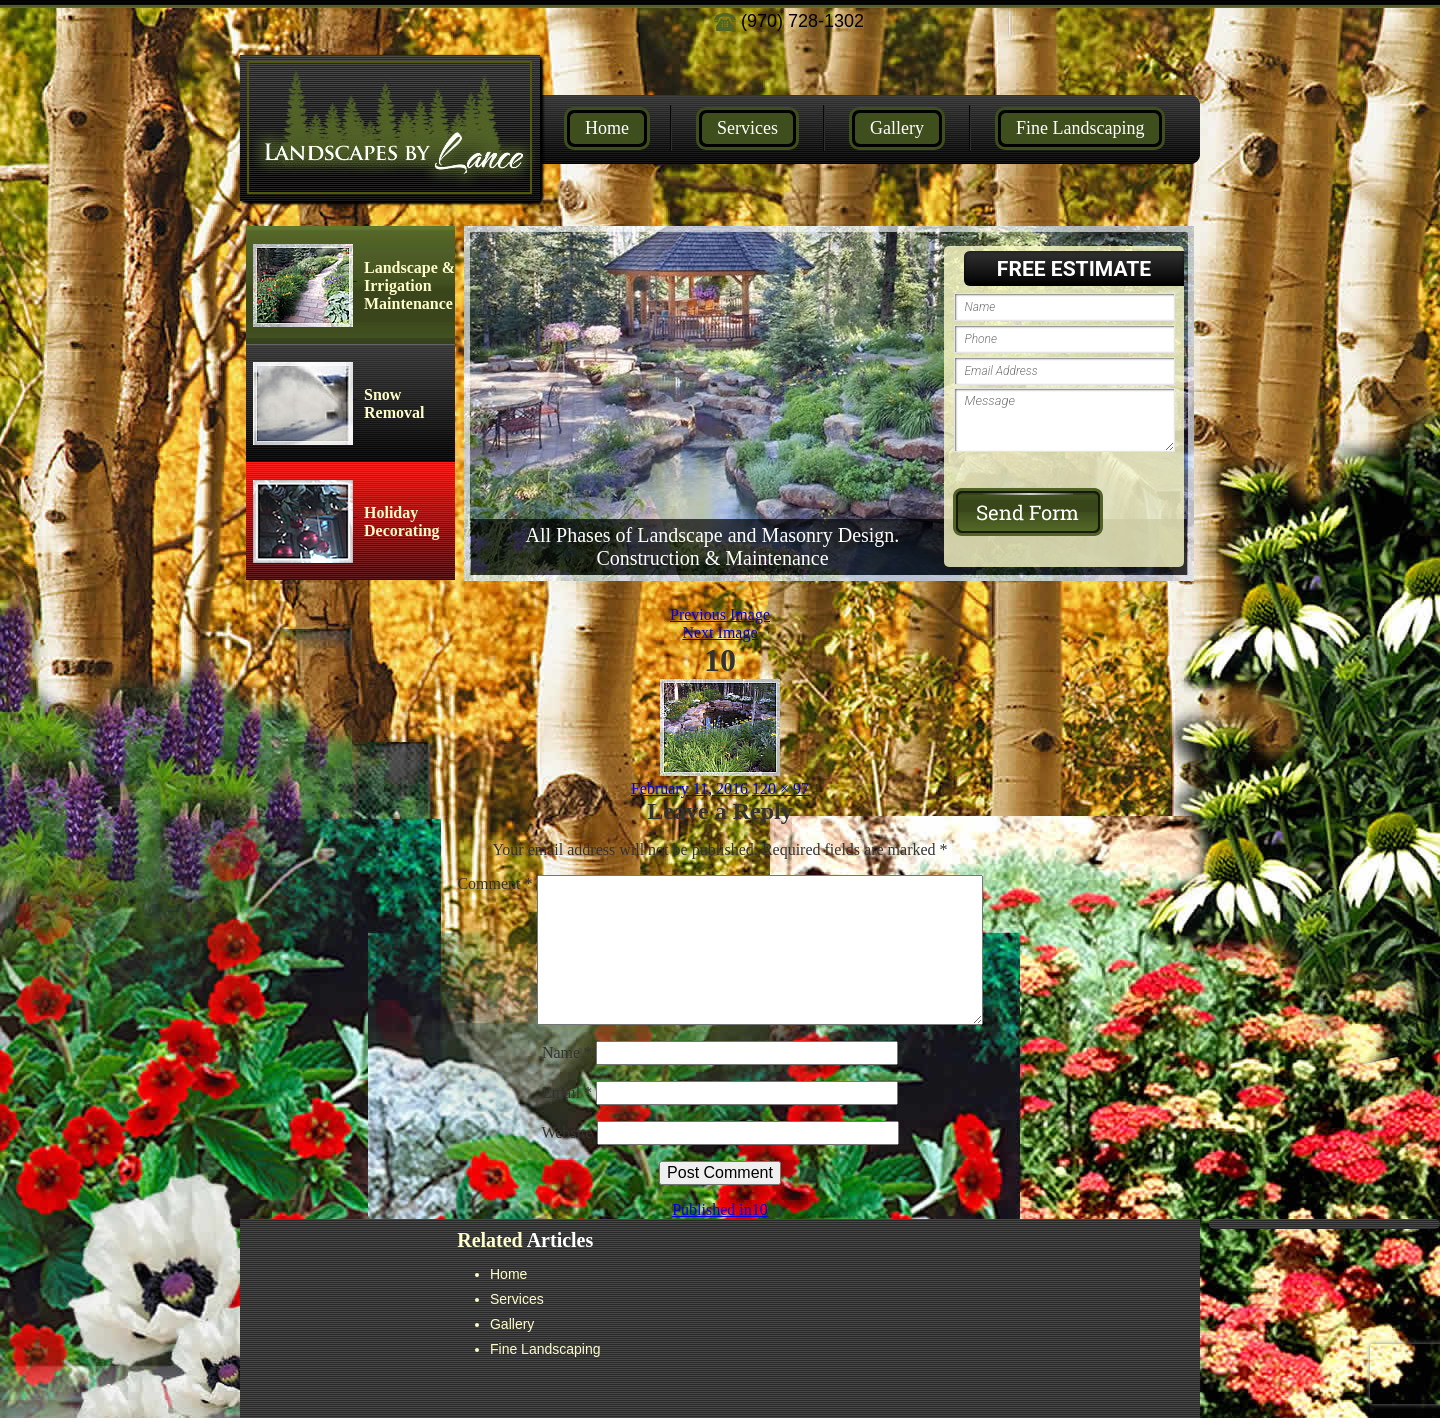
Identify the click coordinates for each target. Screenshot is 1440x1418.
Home (607, 128)
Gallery (897, 128)
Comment (494, 883)
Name (567, 1052)
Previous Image (720, 614)
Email (567, 1092)
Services (747, 128)
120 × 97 (780, 788)
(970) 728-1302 (789, 21)
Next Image (719, 632)
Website (566, 1132)
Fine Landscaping (1080, 128)
